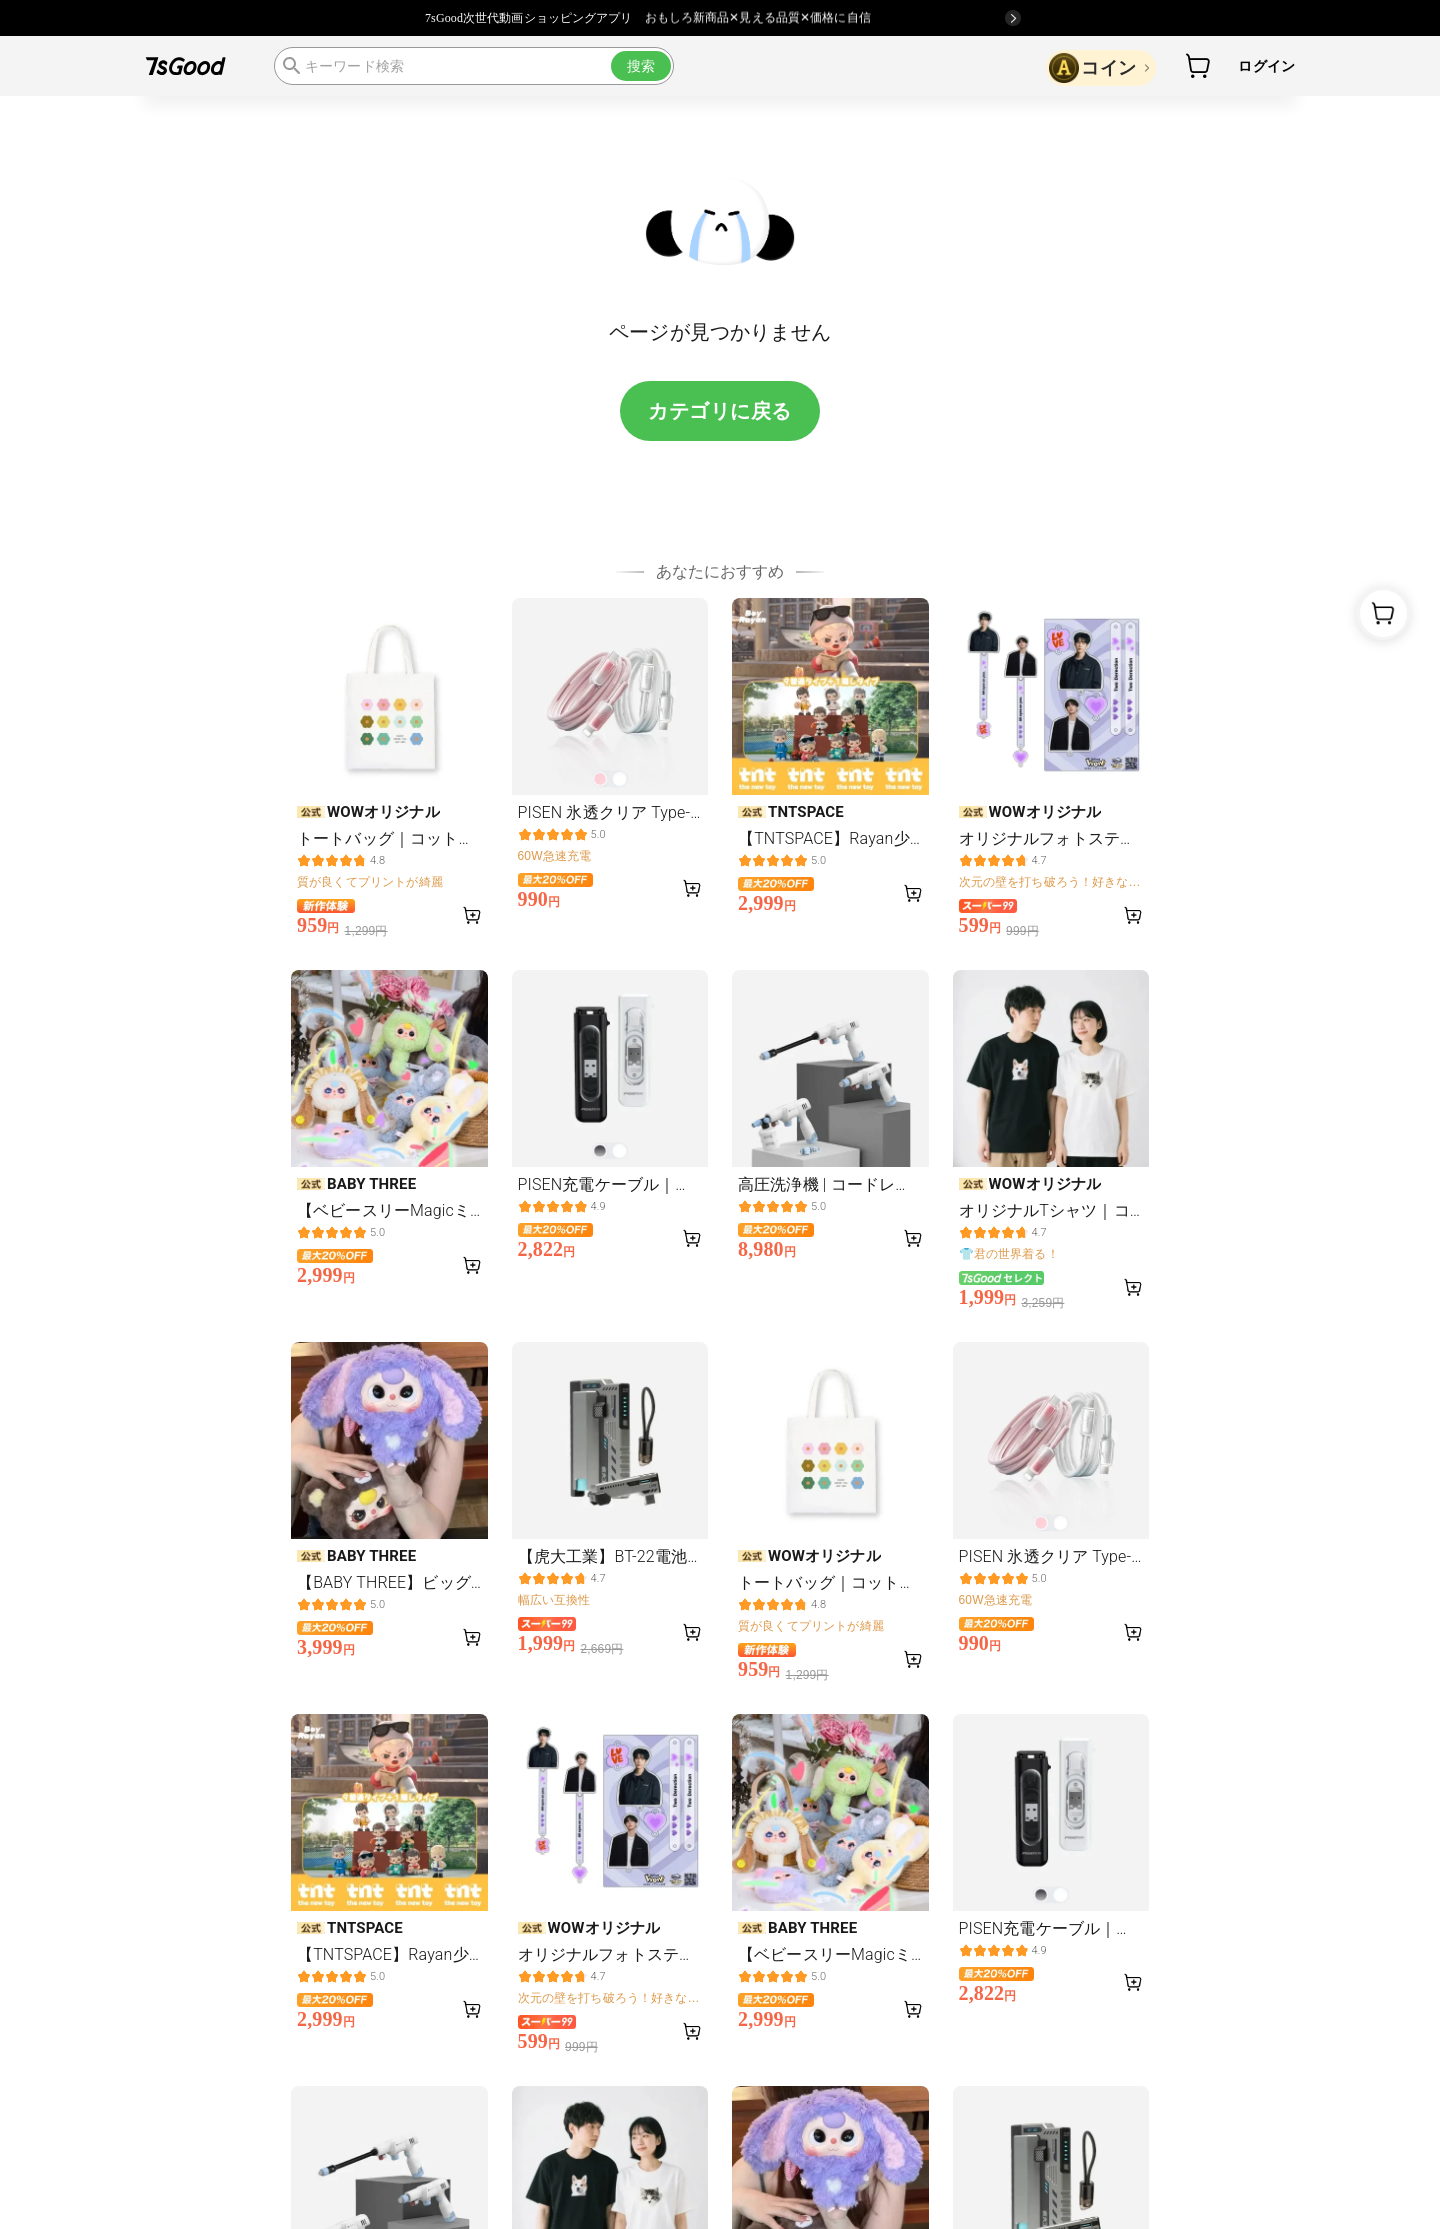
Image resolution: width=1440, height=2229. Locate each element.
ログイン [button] (1266, 66)
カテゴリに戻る (720, 411)
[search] (474, 66)
